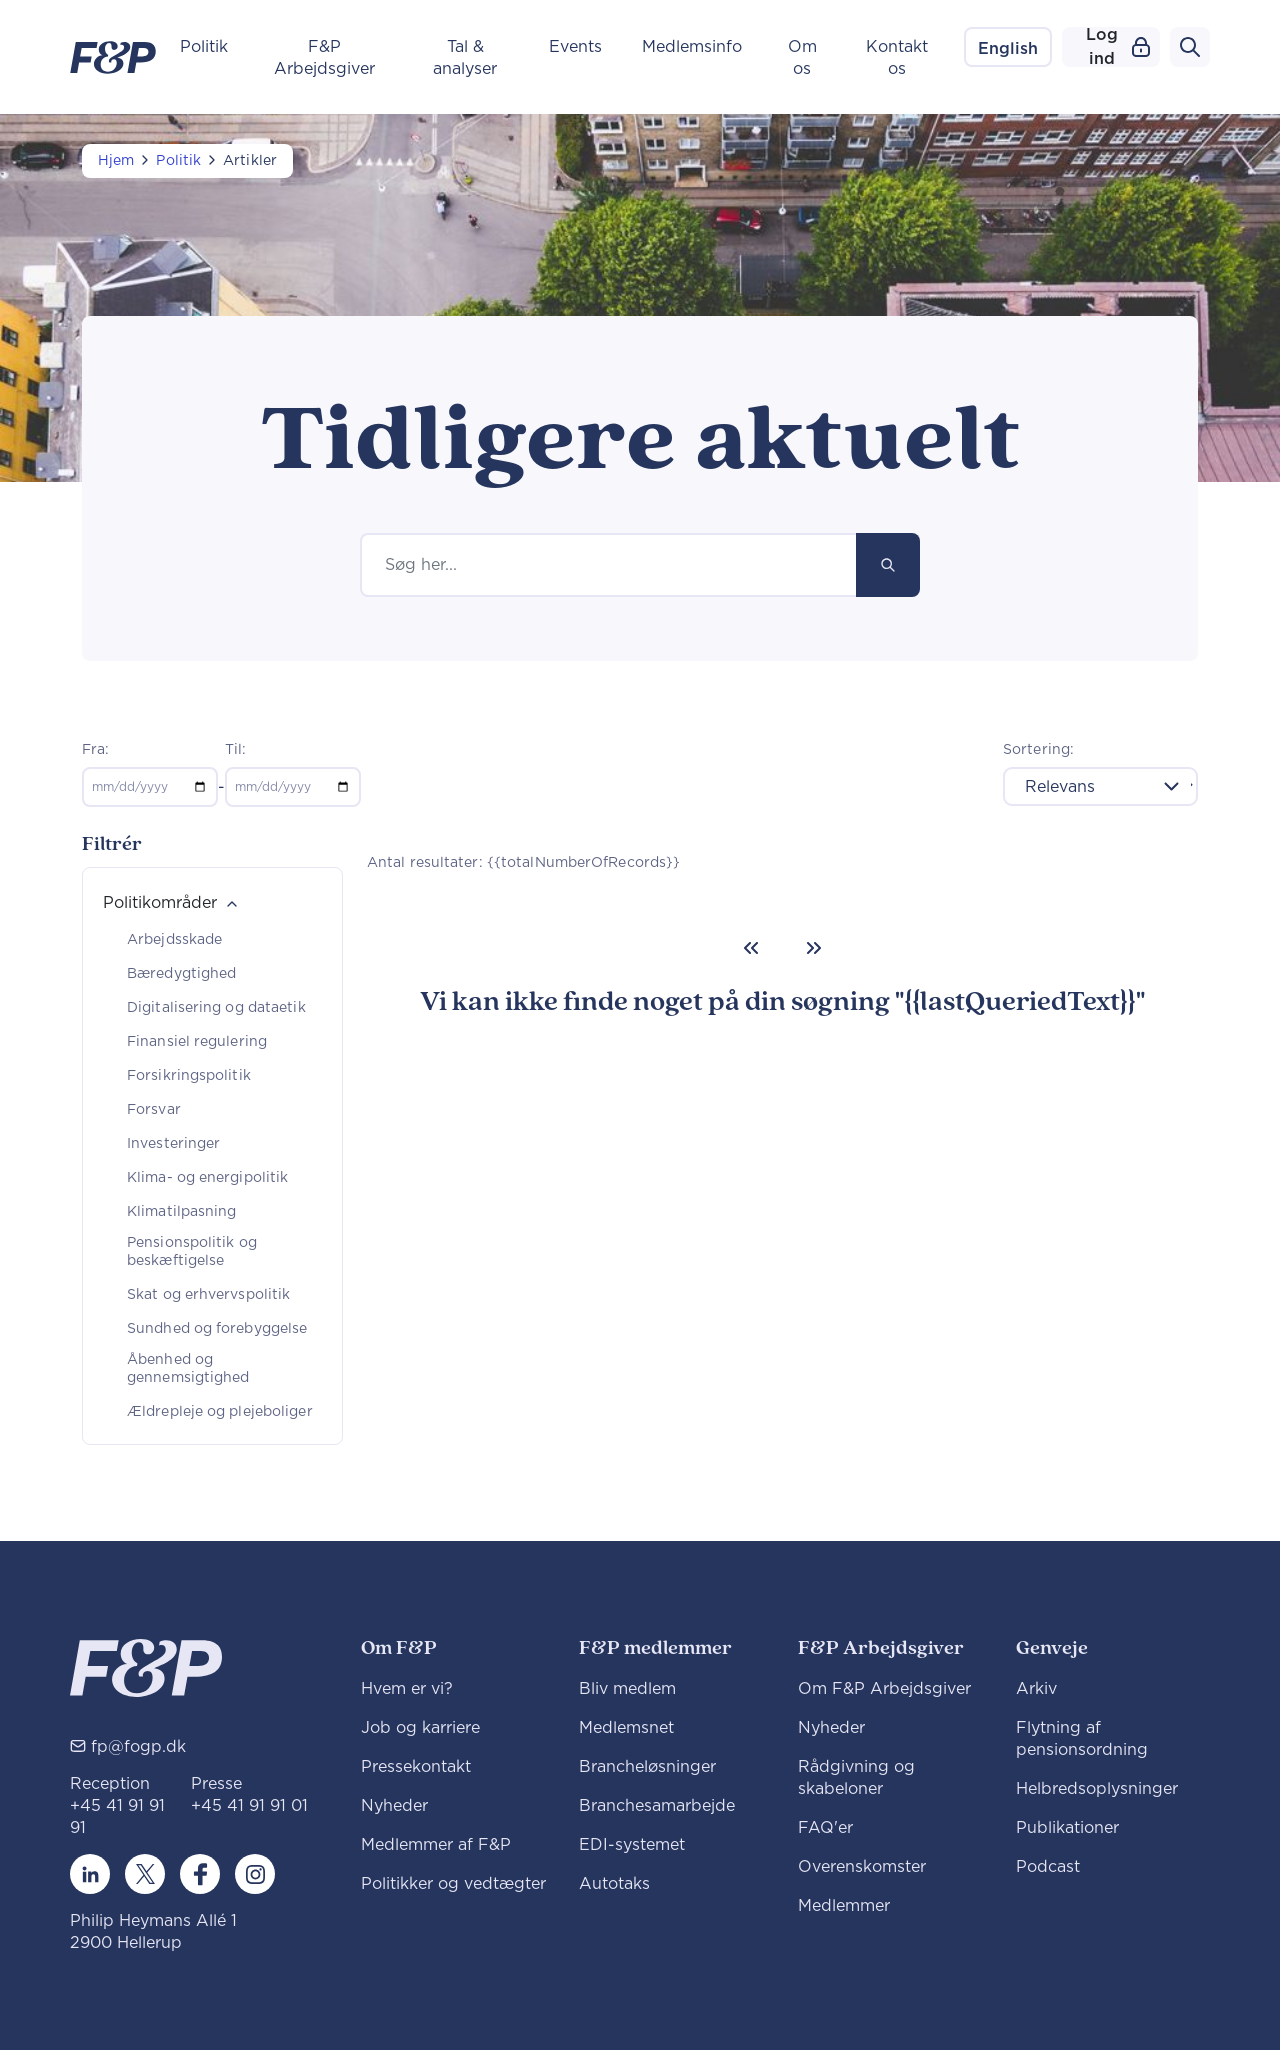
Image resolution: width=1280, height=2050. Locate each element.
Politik (204, 47)
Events (575, 47)
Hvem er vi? (407, 1689)
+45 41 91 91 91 (117, 1817)
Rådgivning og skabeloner (856, 1778)
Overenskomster (862, 1867)
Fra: (95, 750)
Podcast (1048, 1867)
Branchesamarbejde (657, 1806)
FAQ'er (825, 1828)
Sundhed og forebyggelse (217, 1329)
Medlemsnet (626, 1728)
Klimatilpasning (182, 1212)
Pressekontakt (416, 1767)
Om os (802, 58)
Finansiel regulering (197, 1042)
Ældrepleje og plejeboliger (220, 1412)
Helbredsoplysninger (1097, 1789)
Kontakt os (897, 58)
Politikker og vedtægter (453, 1884)
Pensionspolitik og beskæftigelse (192, 1252)
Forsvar (154, 1110)
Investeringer (173, 1144)
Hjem (116, 161)
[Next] (814, 948)
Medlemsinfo (692, 47)
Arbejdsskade (174, 940)
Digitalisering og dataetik (216, 1008)
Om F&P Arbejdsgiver (884, 1689)
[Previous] (751, 948)
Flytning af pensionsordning (1082, 1739)
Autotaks (614, 1884)
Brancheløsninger (647, 1767)
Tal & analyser (465, 58)
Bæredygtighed (181, 974)
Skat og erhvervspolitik (208, 1295)
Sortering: (1038, 750)
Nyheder (394, 1806)
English (1008, 49)
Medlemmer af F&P (436, 1845)
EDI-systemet (632, 1845)
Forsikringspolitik (189, 1076)
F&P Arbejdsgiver (324, 58)
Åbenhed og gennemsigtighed (188, 1369)
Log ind (1118, 47)
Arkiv (1036, 1689)
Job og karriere (420, 1728)
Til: (235, 750)
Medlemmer (844, 1906)
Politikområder (160, 903)
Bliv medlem (627, 1689)
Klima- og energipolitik (207, 1178)
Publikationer (1067, 1828)
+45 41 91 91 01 (249, 1806)
